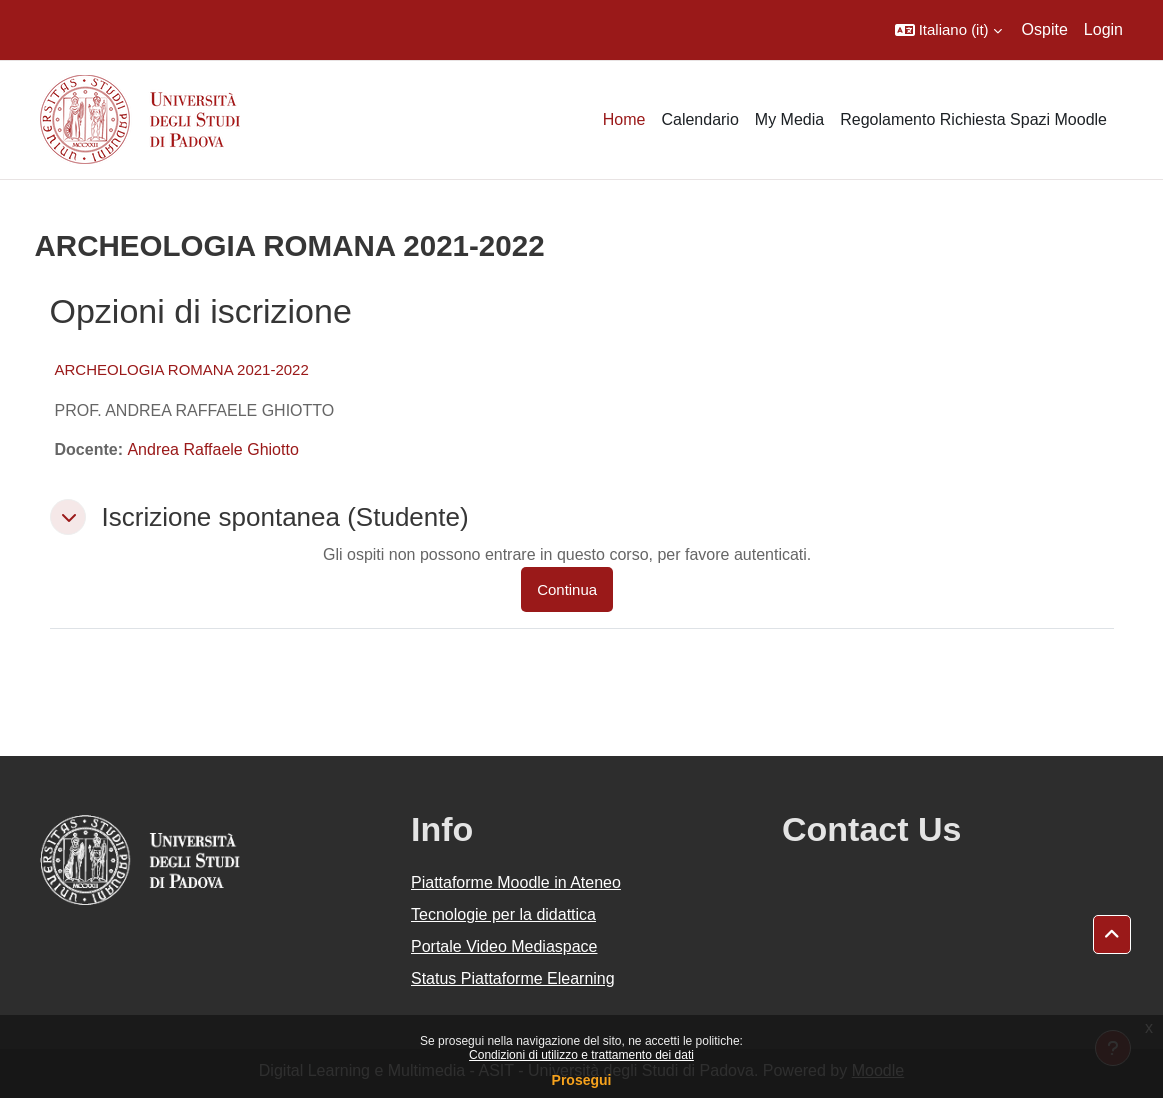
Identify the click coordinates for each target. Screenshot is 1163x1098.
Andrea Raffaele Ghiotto (212, 449)
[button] (948, 30)
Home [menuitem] (624, 119)
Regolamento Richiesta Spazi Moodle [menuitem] (973, 119)
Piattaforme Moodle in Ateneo (516, 882)
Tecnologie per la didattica (503, 914)
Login (1103, 29)
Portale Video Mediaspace (504, 946)
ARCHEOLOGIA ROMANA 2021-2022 (182, 369)
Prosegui (582, 1080)
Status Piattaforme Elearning (513, 978)
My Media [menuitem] (789, 119)
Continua (567, 589)
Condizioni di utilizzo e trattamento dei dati (581, 1055)
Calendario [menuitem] (699, 119)
